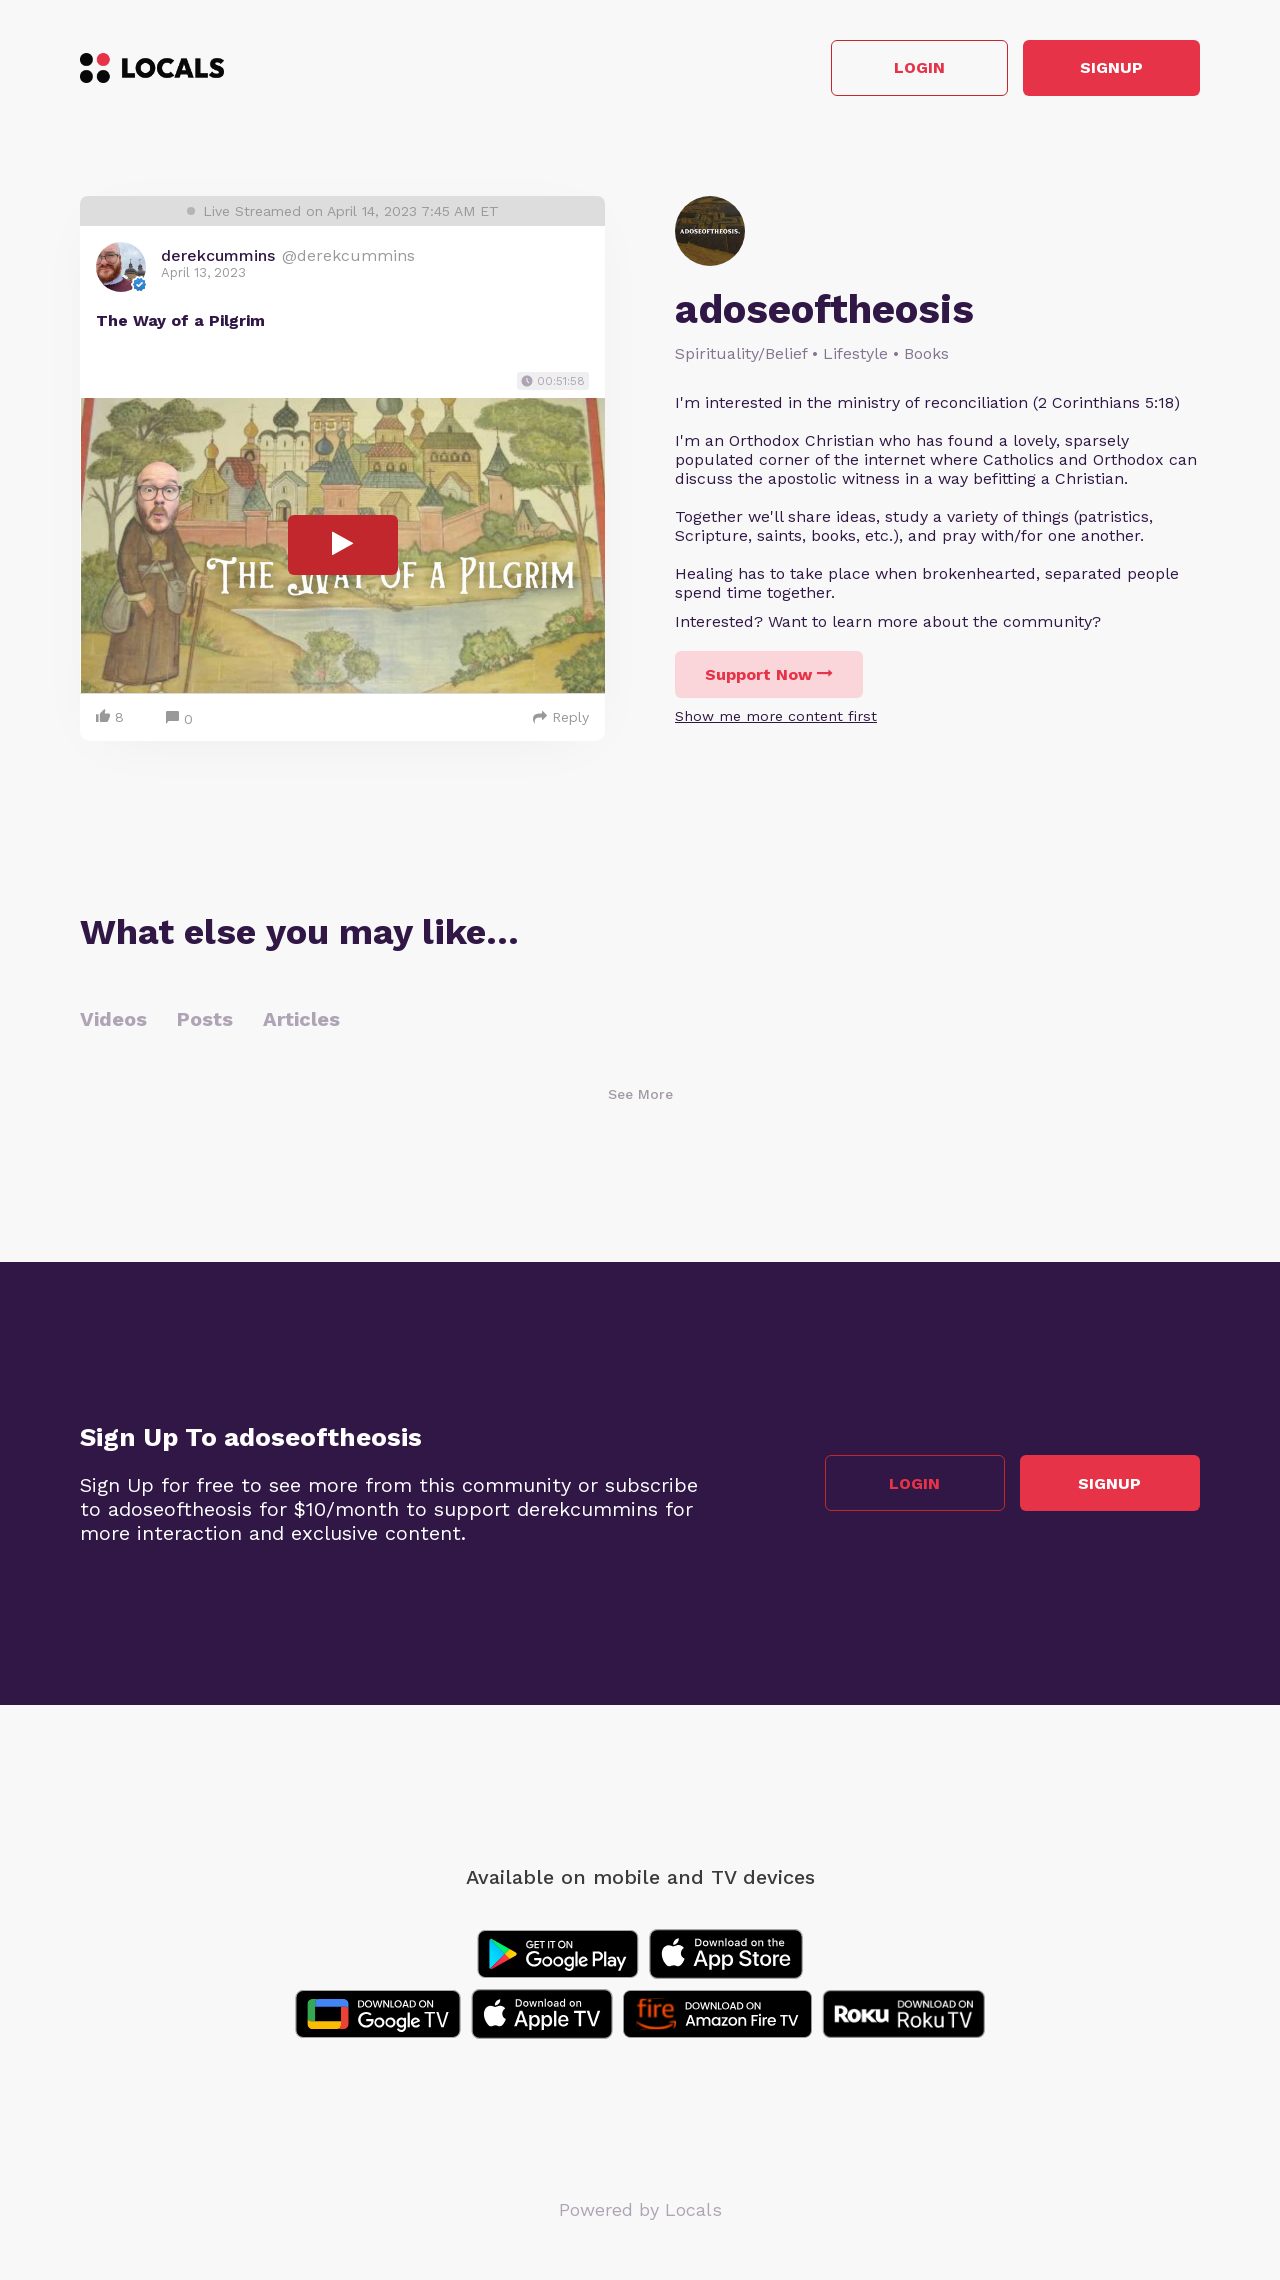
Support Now (769, 674)
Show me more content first (776, 716)
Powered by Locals (640, 2209)
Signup (1110, 68)
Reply (561, 717)
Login (915, 68)
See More (640, 1094)
